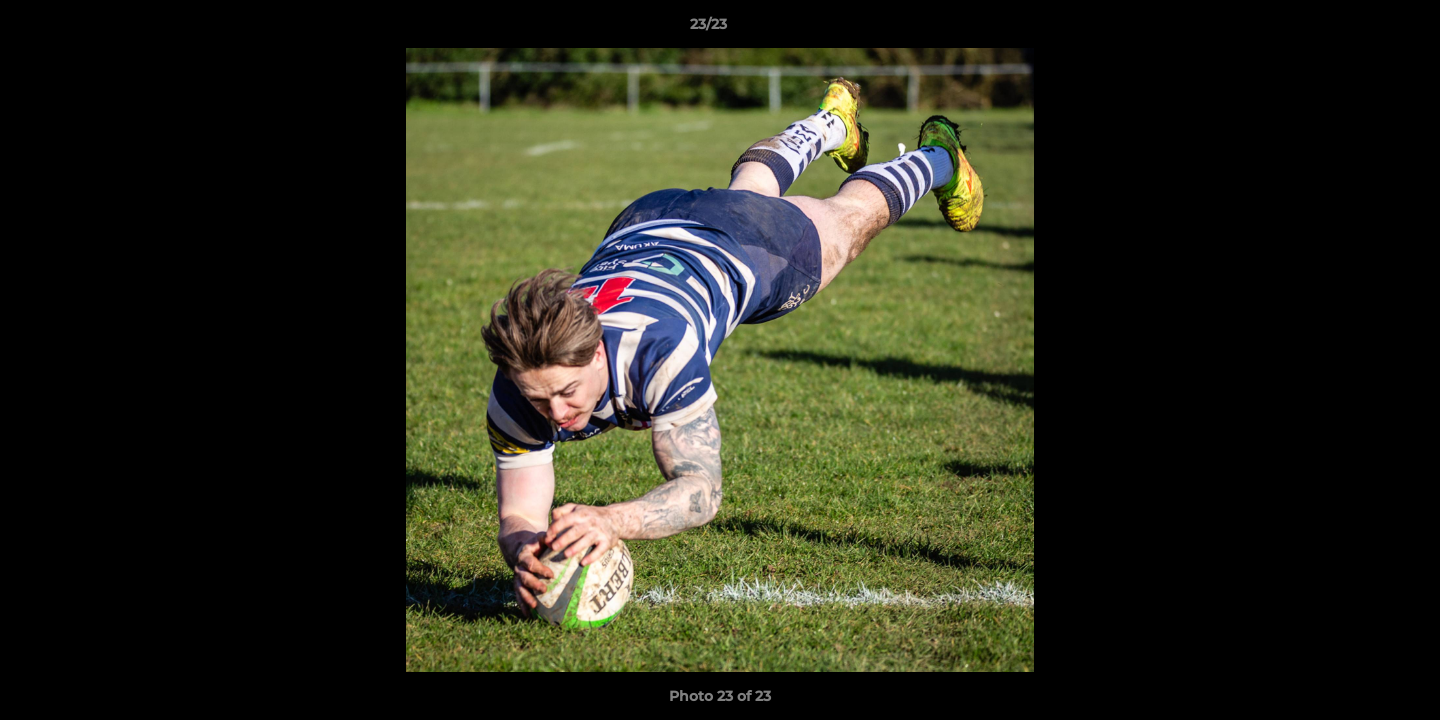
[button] (1356, 29)
